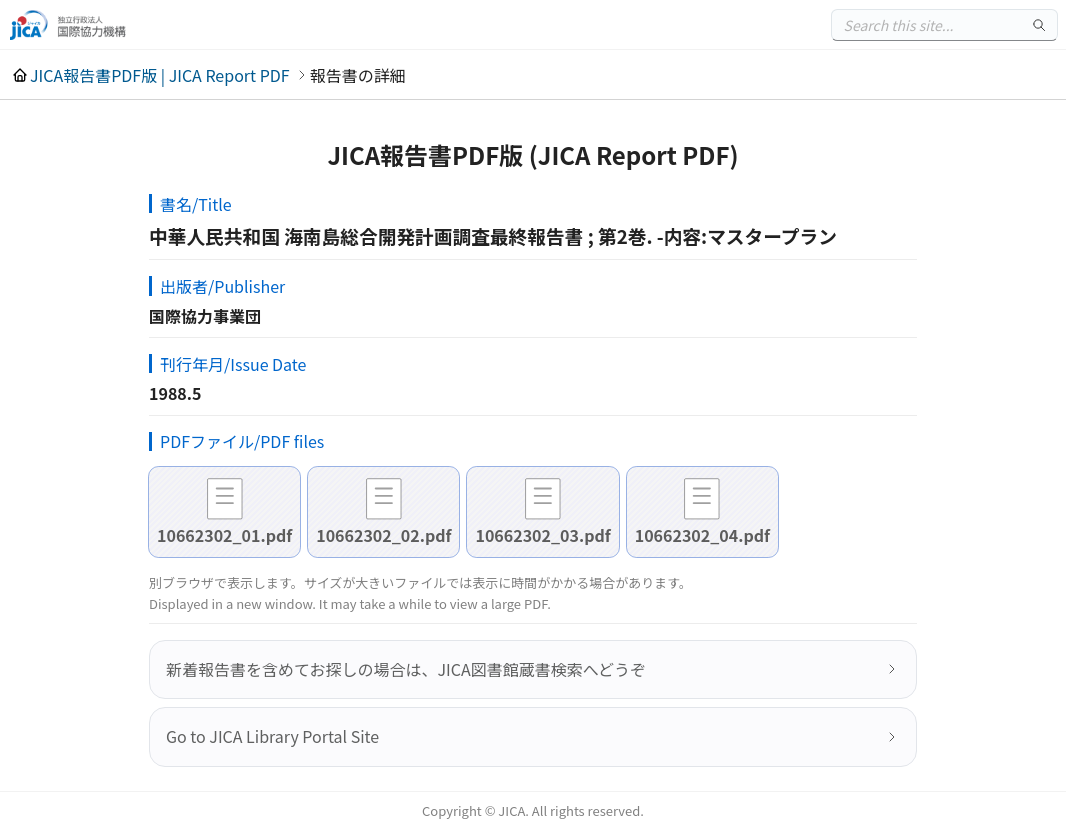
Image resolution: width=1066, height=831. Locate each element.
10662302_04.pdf (702, 535)
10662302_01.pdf (224, 535)
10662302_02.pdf (383, 535)
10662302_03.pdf (542, 535)
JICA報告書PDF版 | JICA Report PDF (160, 75)
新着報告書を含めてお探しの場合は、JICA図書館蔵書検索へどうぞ (406, 669)
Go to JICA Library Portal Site (272, 736)
